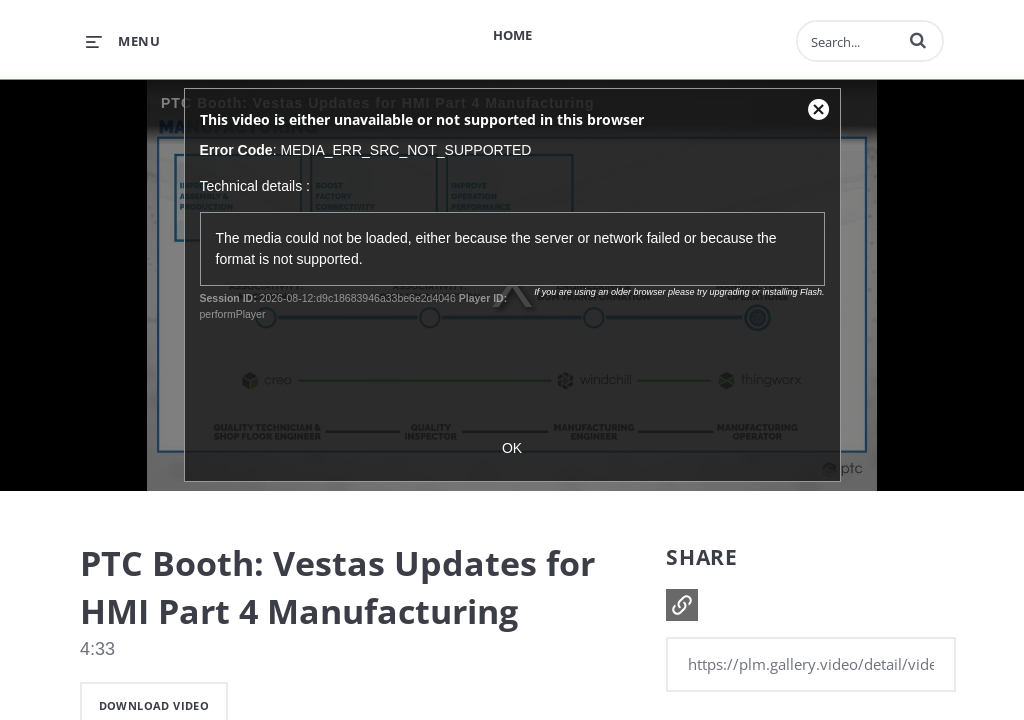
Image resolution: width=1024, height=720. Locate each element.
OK (512, 448)
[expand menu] (123, 41)
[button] (918, 40)
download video (154, 705)
